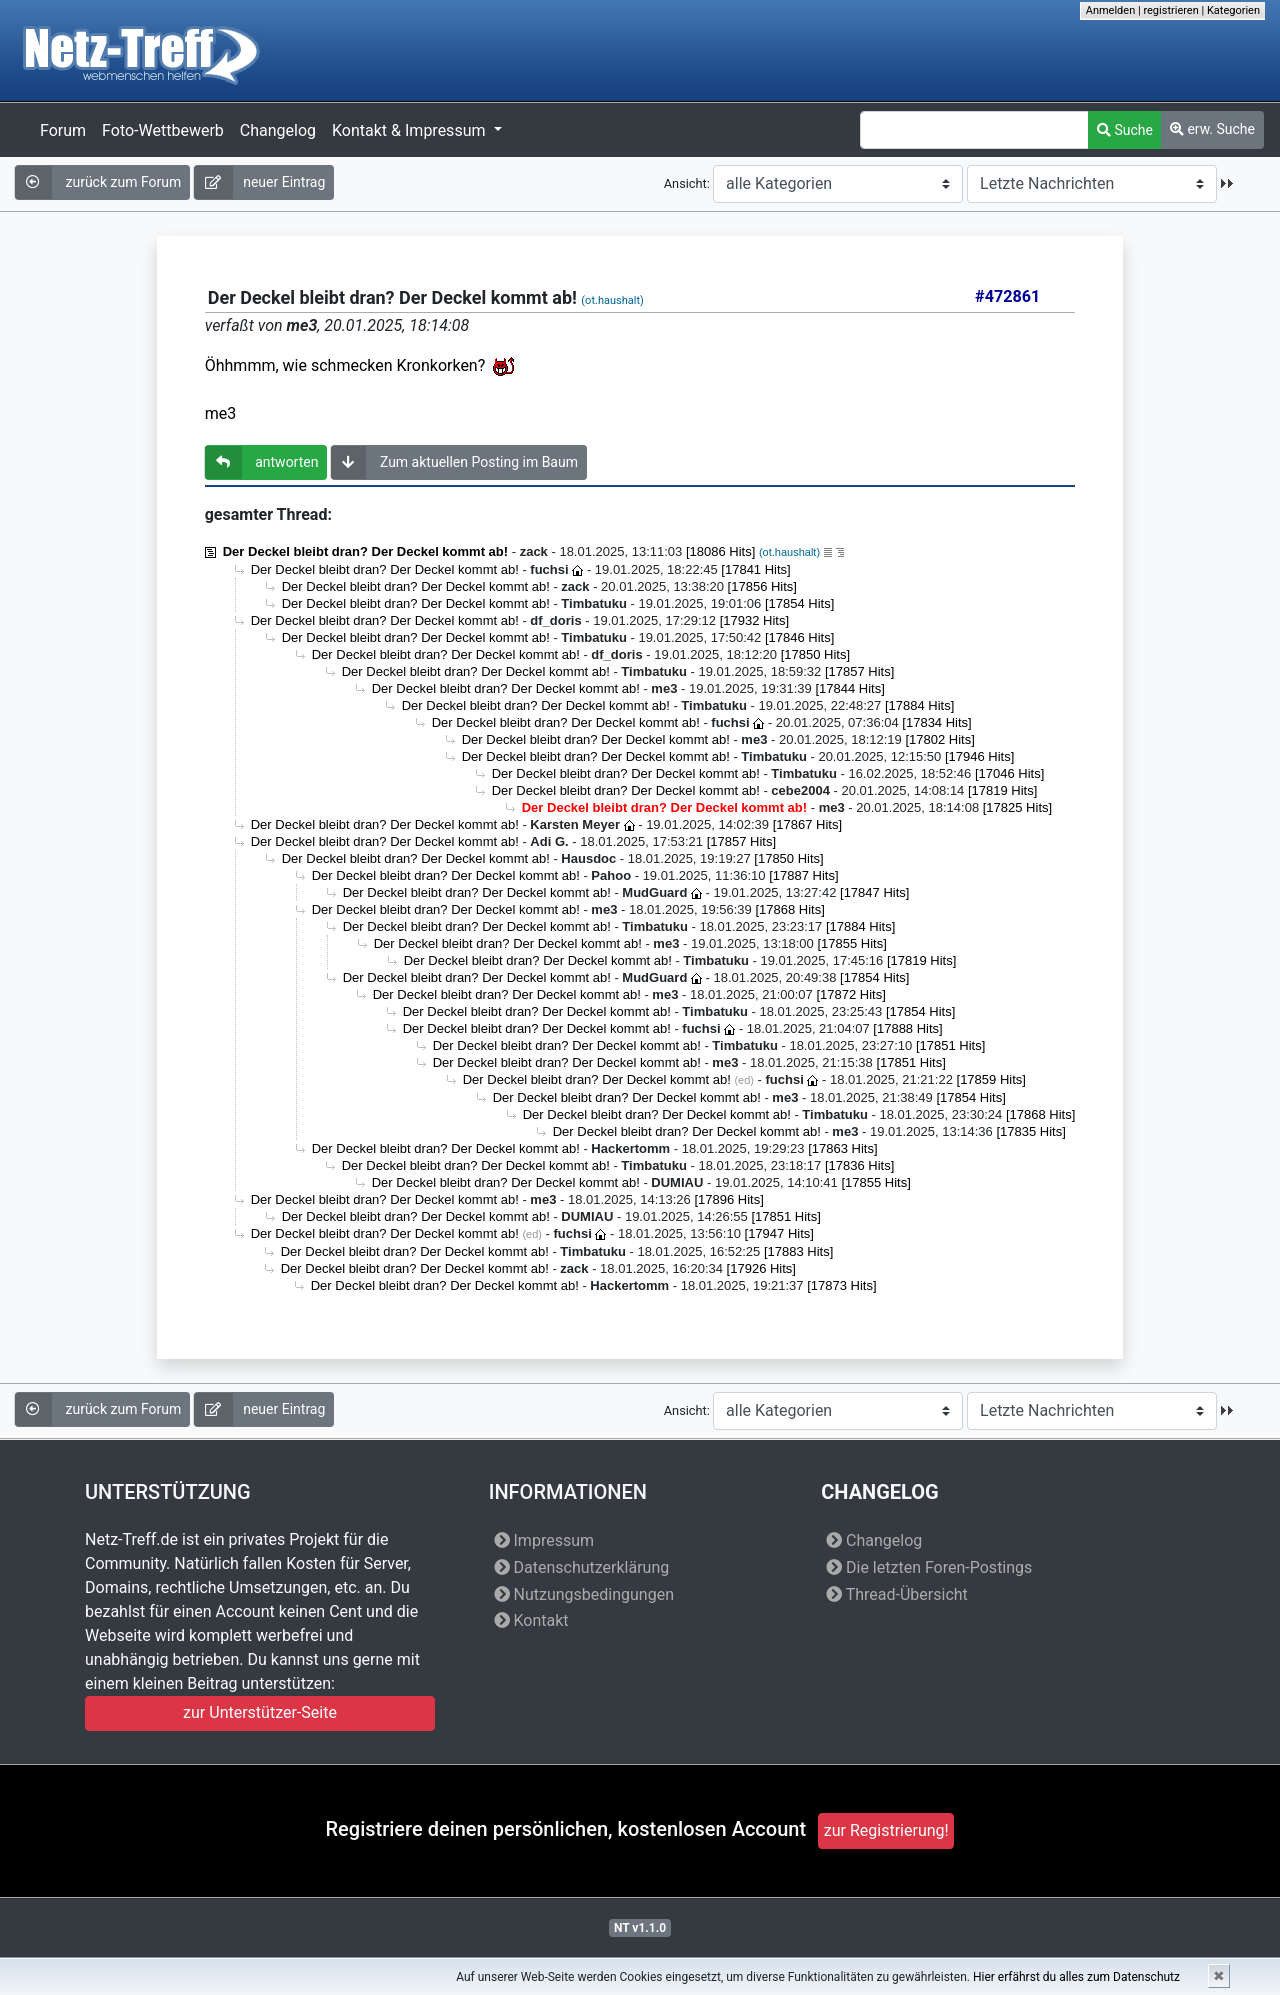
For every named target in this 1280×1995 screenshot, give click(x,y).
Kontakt (531, 1620)
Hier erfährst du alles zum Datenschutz (1076, 1977)
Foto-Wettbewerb (163, 130)
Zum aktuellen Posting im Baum (454, 462)
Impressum (544, 1540)
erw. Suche (1212, 129)
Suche (1125, 130)
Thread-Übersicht (897, 1594)
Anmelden (1111, 10)
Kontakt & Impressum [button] (410, 130)
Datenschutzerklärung (582, 1567)
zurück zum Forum (98, 182)
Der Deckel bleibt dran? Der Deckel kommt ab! (365, 551)
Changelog (278, 130)
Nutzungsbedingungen (584, 1594)
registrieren (1170, 10)
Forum (63, 130)
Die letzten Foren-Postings (929, 1567)
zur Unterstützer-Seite (260, 1712)
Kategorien (1233, 10)
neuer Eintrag (259, 182)
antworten (262, 462)
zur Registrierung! (886, 1830)
